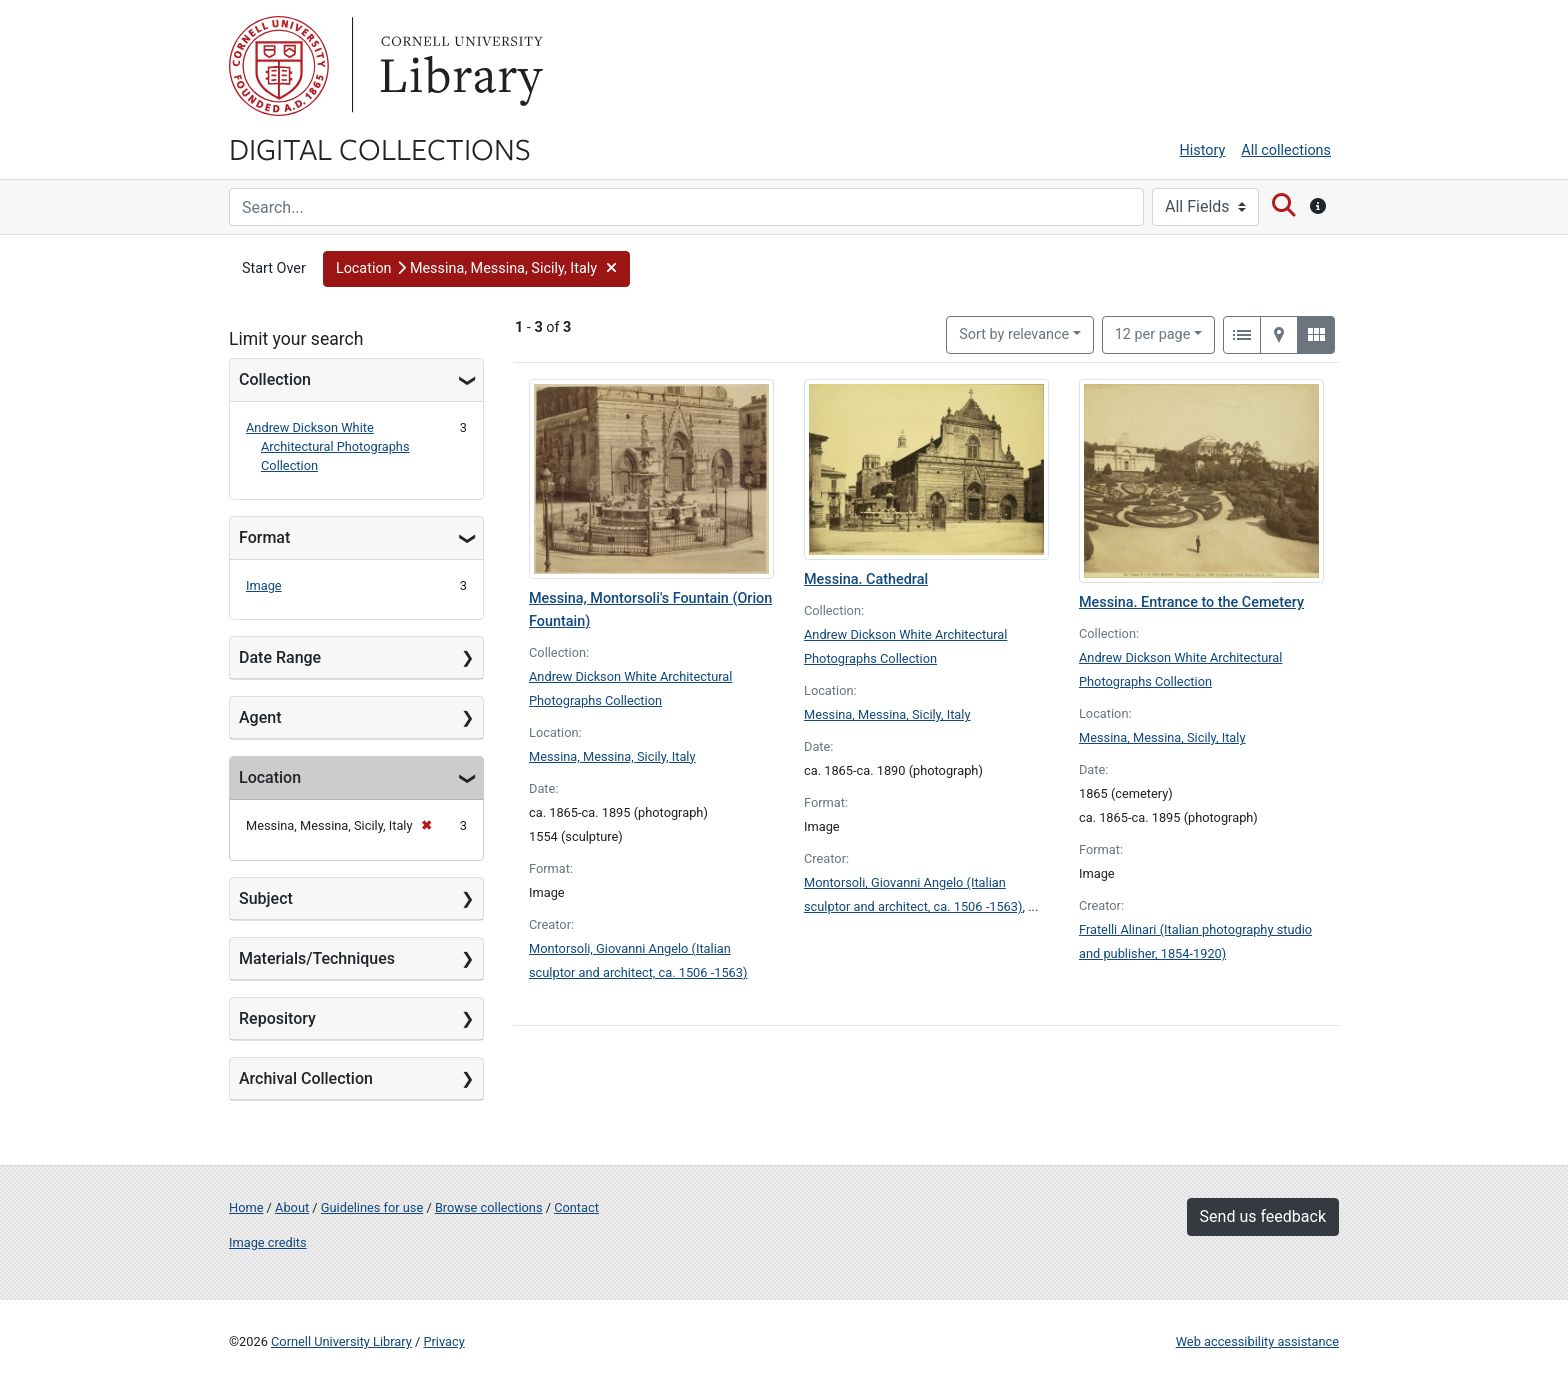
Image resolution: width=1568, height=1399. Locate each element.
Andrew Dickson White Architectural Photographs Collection (328, 446)
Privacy (443, 1341)
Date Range (280, 657)
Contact (576, 1207)
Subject (266, 898)
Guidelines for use (372, 1207)
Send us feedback (1263, 1216)
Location (270, 777)
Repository (277, 1018)
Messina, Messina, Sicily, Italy (612, 756)
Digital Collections (380, 148)
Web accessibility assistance (1257, 1341)
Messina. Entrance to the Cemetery (1191, 602)
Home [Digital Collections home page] (246, 1207)
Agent (260, 717)
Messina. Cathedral (866, 579)
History (1203, 150)
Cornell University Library (341, 1341)
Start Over (274, 268)
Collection (275, 379)
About (292, 1207)
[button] (477, 269)
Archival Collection (306, 1078)
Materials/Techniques (317, 958)
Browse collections (489, 1207)
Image (264, 585)
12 (1153, 333)
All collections (1286, 150)
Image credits (268, 1242)
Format (264, 537)
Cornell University (279, 66)
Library (459, 66)
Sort (1014, 334)
